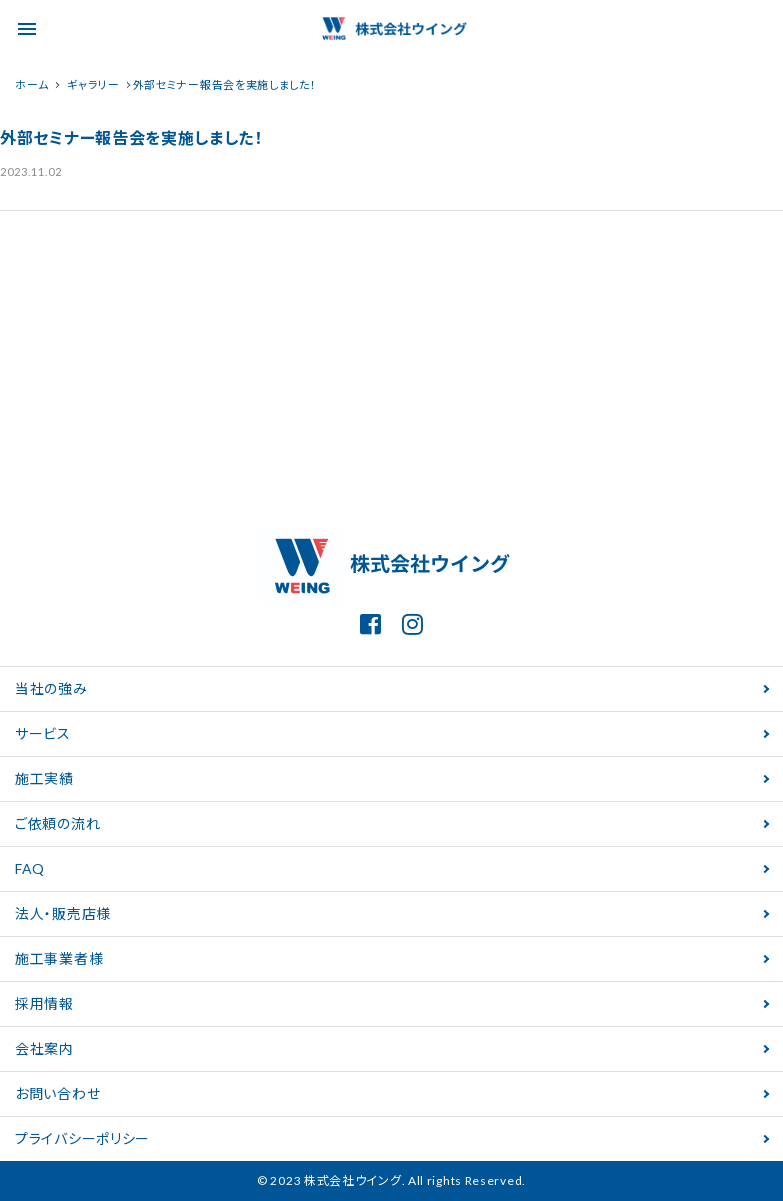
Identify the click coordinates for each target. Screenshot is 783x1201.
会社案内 (44, 1048)
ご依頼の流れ (57, 823)
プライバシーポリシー (82, 1138)
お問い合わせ (57, 1093)
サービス (43, 733)
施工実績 (44, 778)
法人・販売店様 (63, 913)
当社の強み (51, 688)
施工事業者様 (59, 958)
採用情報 (44, 1003)
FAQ (30, 868)
